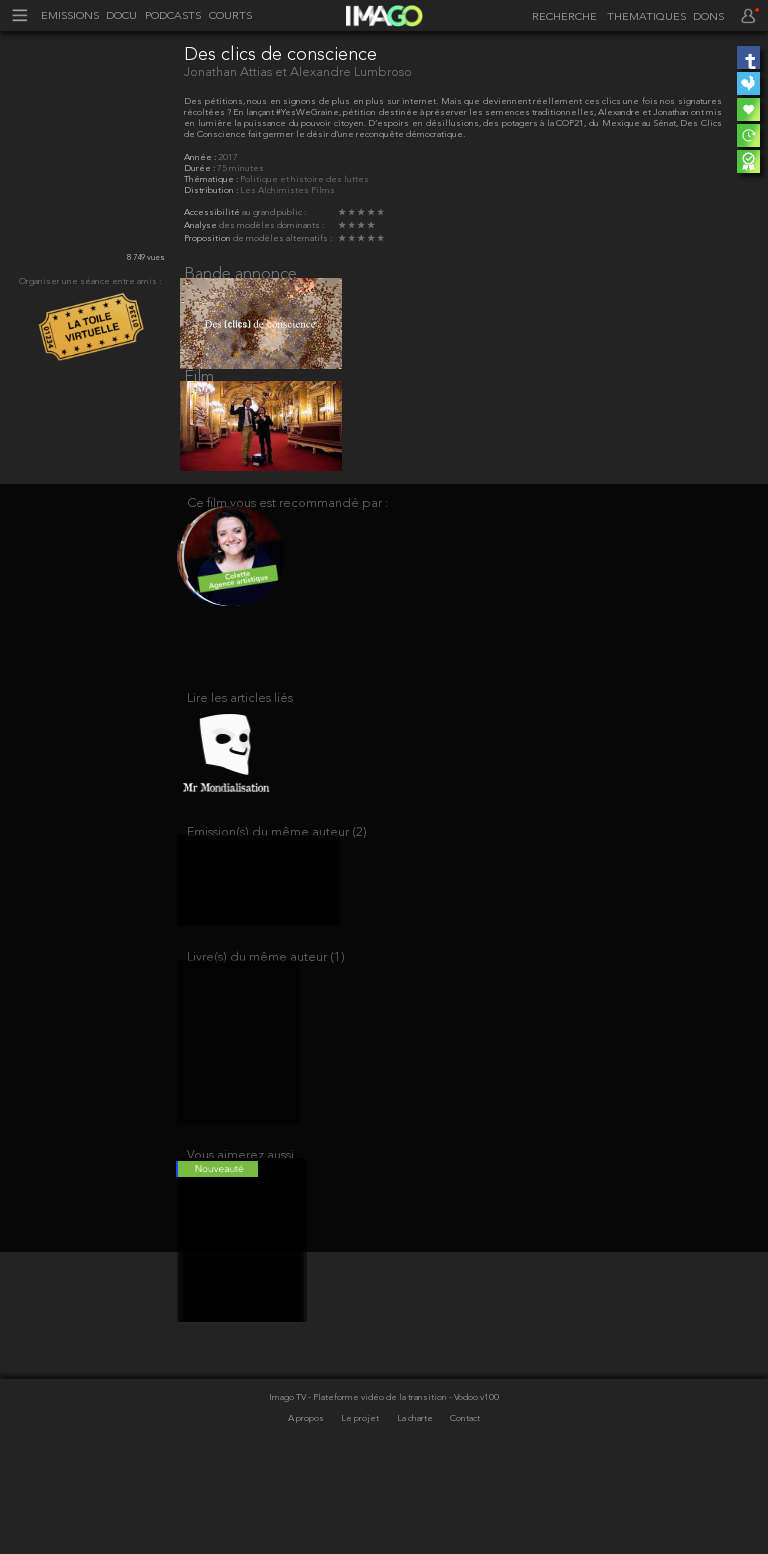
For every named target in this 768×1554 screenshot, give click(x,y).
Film (199, 389)
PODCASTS (173, 16)
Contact (465, 1502)
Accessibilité (213, 212)
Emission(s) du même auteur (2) (277, 880)
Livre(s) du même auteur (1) (266, 1017)
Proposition (208, 238)
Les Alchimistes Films (287, 190)
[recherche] (561, 18)
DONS (708, 17)
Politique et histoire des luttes (304, 179)
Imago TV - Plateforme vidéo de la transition (359, 1482)
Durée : (200, 168)
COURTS (230, 16)
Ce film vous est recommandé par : (287, 527)
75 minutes (240, 168)
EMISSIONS (70, 16)
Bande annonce (240, 274)
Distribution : (212, 190)
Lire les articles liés (240, 730)
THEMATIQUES (646, 17)
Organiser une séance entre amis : (90, 281)
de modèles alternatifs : (282, 238)
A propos (307, 1502)
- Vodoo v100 (474, 1482)
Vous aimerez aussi (240, 1227)
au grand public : (274, 212)
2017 (228, 157)
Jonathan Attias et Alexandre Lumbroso (298, 72)
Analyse (201, 225)
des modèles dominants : (271, 225)
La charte (416, 1502)
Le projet (361, 1502)
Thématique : (212, 179)
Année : (201, 157)
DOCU (121, 16)
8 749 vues (146, 258)
